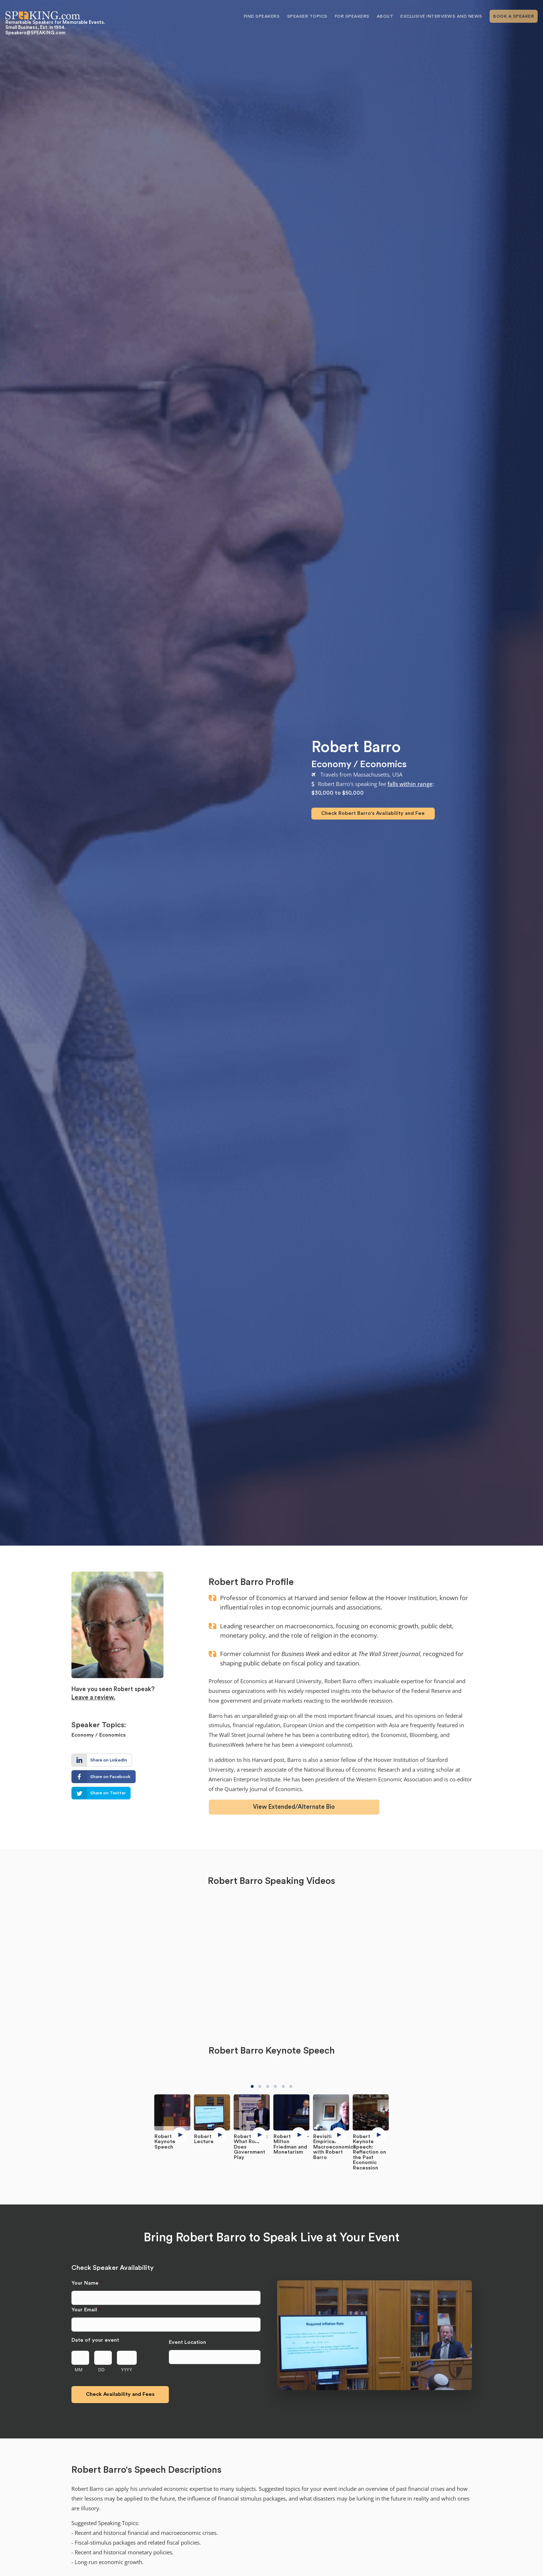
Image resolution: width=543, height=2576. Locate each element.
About (385, 16)
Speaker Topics (307, 16)
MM (79, 2369)
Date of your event (95, 2340)
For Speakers (352, 16)
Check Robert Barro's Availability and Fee (373, 813)
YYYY (126, 2369)
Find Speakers (262, 16)
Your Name (86, 2283)
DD (101, 2369)
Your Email (86, 2309)
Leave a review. (93, 1697)
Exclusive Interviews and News (441, 16)
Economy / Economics (359, 764)
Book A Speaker (513, 16)
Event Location (187, 2342)
